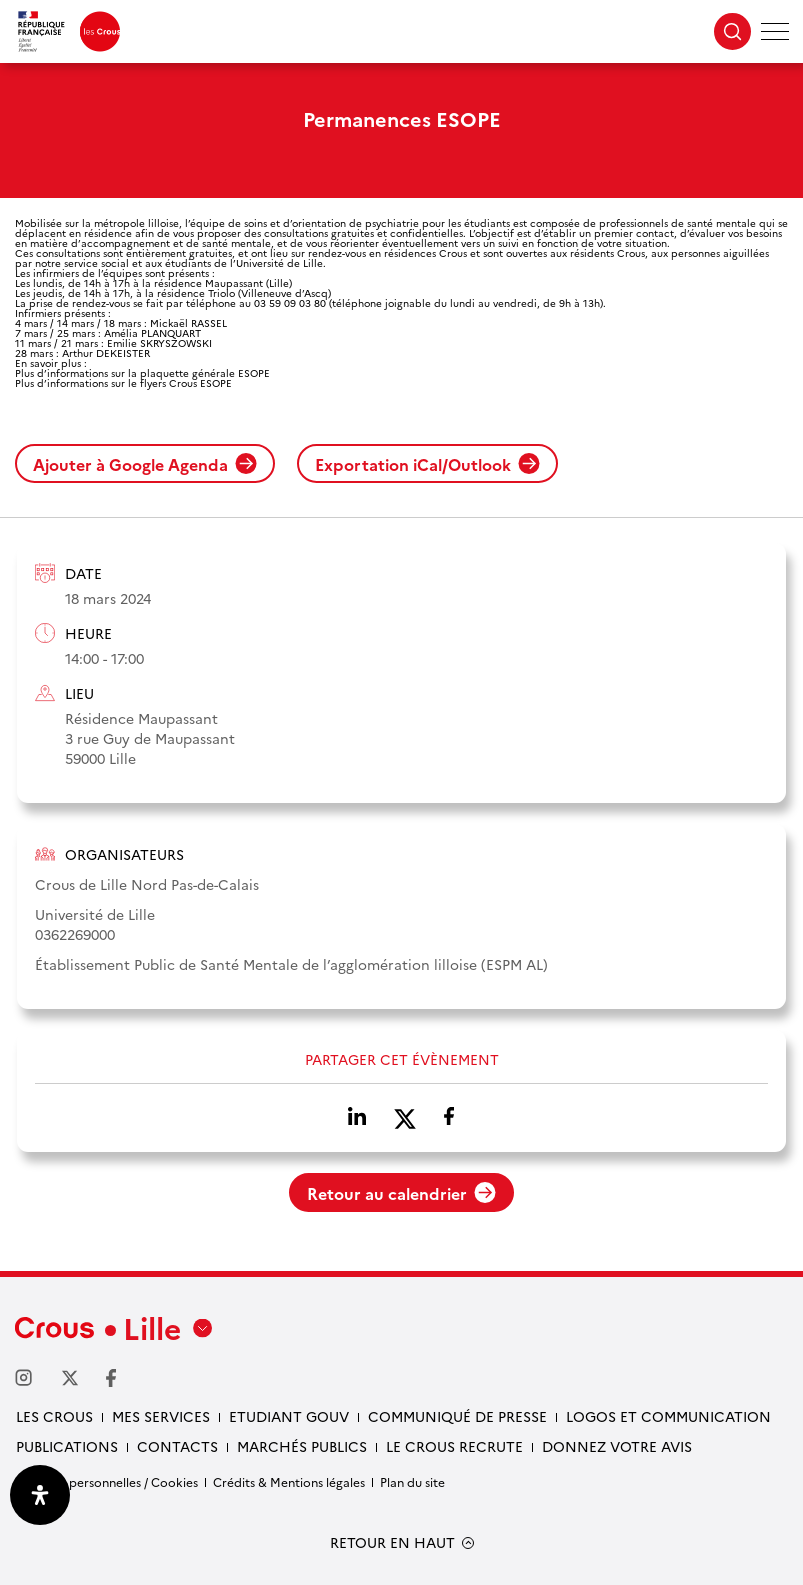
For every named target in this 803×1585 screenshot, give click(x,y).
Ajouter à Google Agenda (145, 464)
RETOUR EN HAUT (392, 1542)
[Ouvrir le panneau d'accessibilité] (40, 1495)
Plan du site (412, 1481)
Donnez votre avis (617, 1446)
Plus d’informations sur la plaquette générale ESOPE (142, 373)
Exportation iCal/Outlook (427, 464)
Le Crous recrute (454, 1446)
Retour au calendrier (401, 1193)
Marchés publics (302, 1446)
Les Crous (54, 1416)
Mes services (161, 1416)
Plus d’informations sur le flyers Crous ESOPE (123, 383)
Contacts (177, 1446)
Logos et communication (668, 1416)
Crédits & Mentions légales (289, 1481)
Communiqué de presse (457, 1416)
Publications (67, 1446)
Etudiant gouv (289, 1416)
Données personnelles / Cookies (106, 1481)
